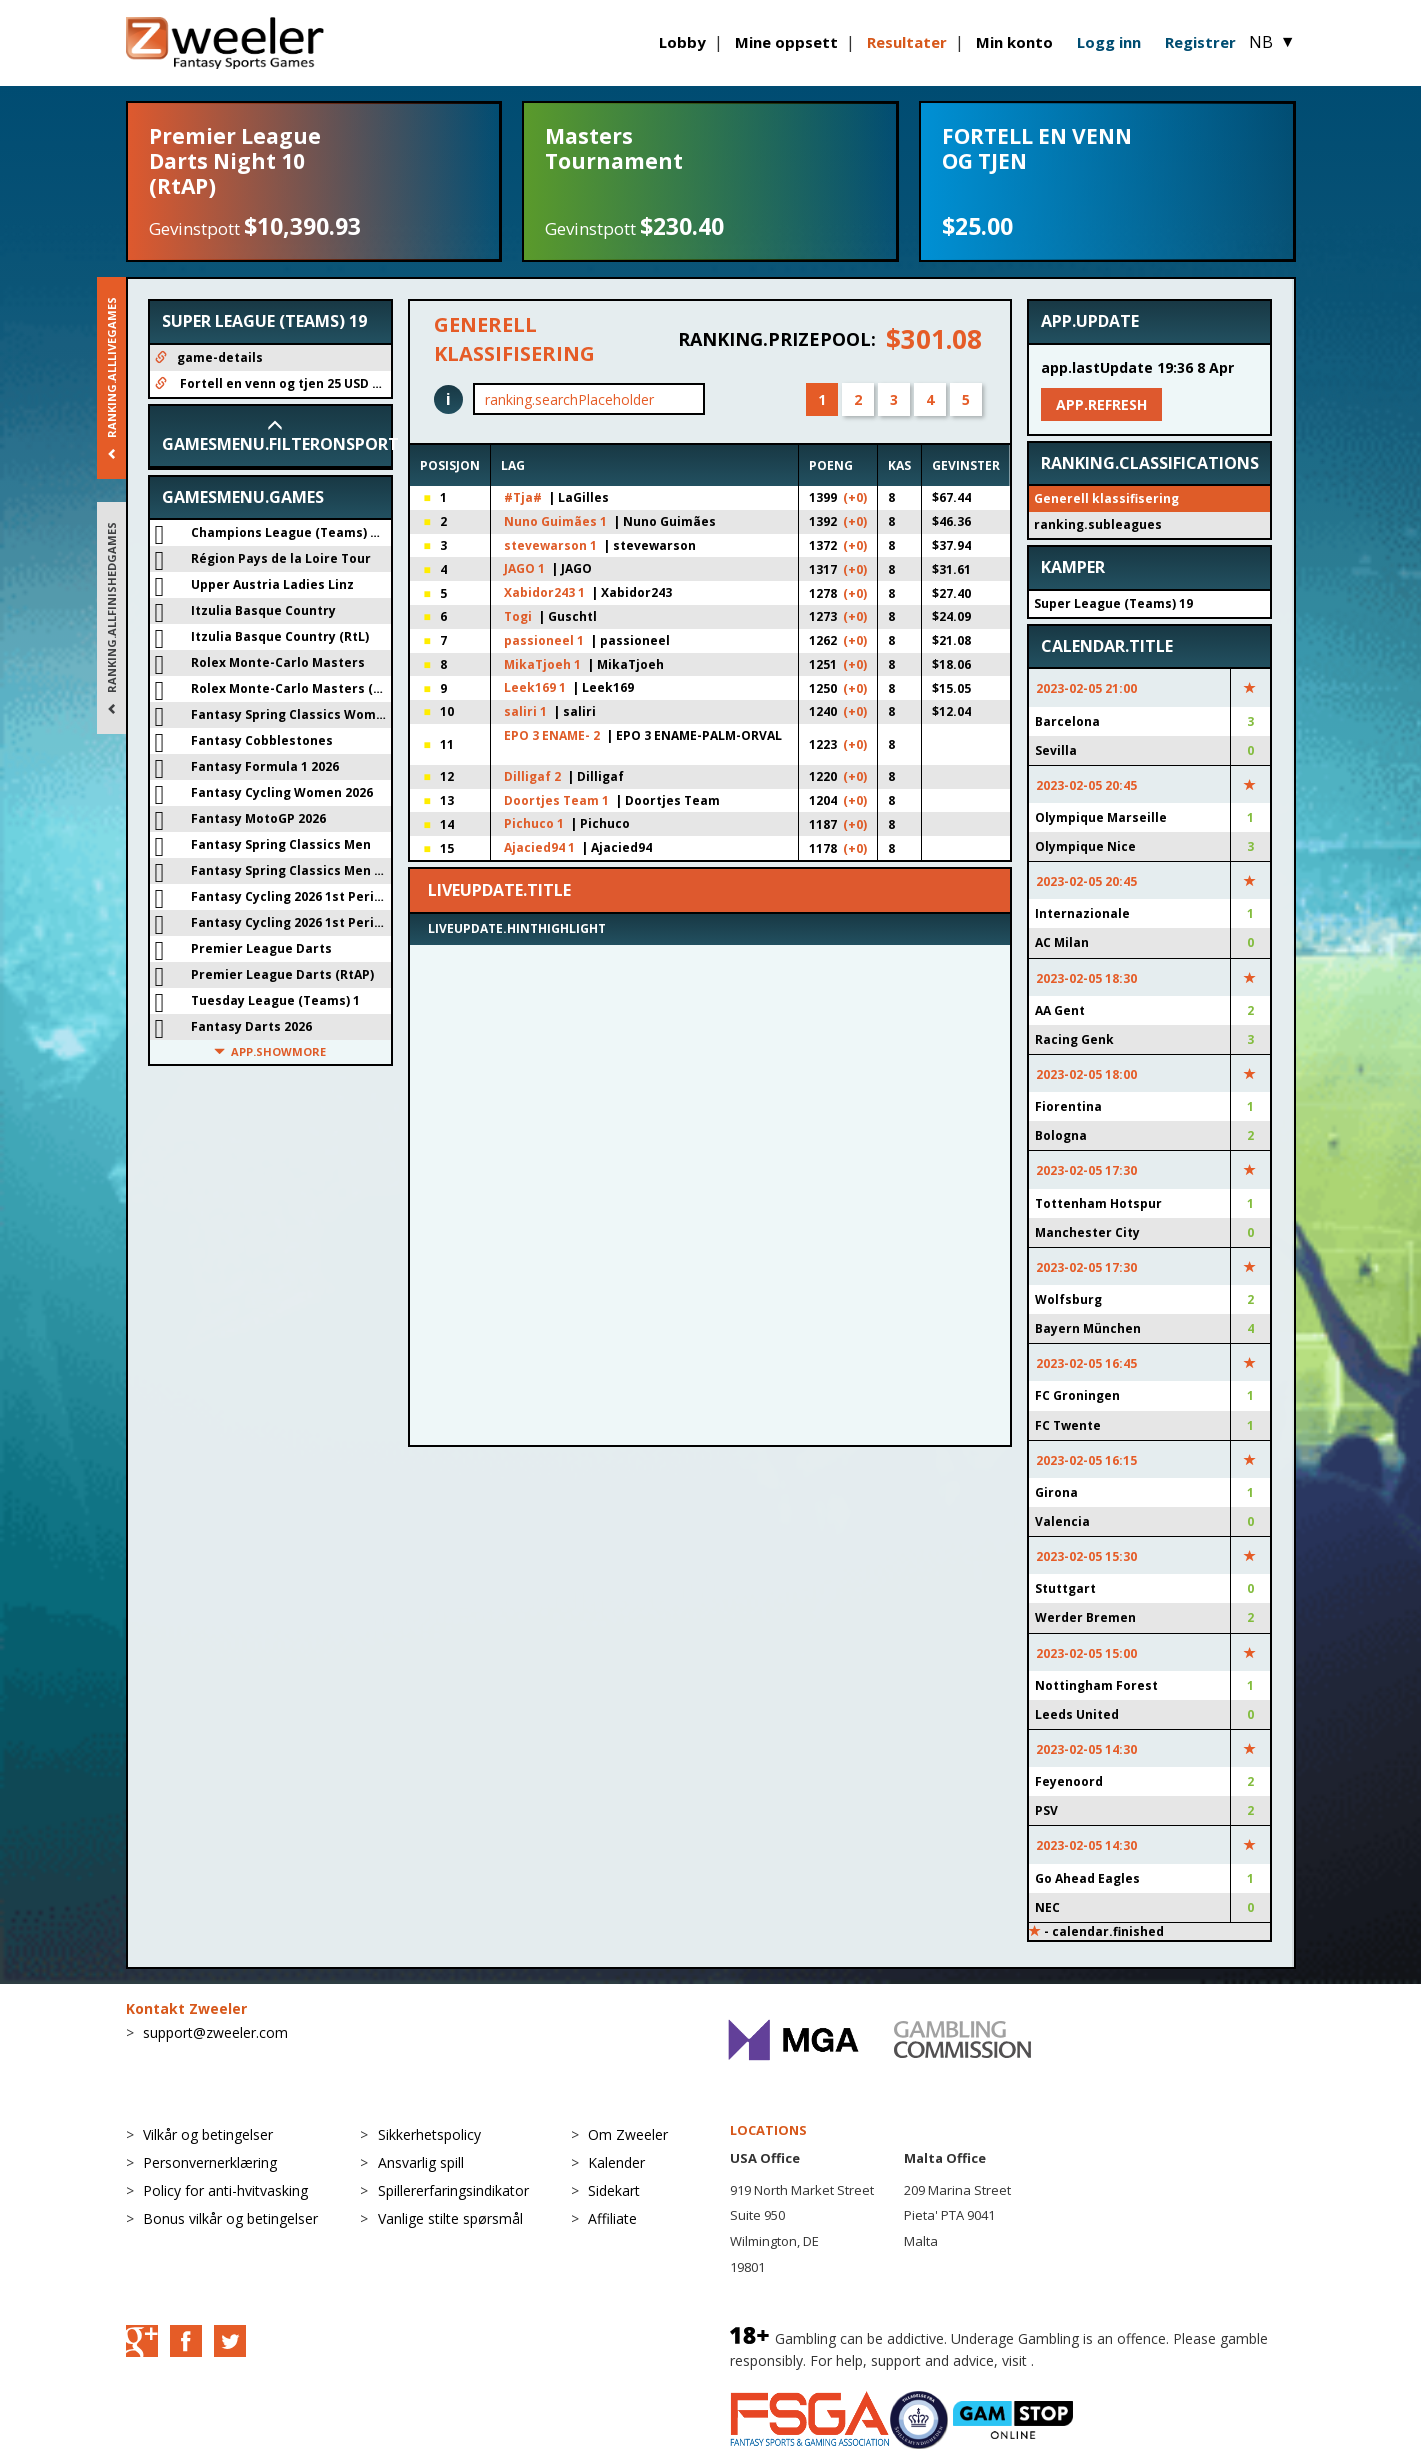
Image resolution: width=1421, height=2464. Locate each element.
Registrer (1200, 42)
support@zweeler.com (215, 2032)
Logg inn (1109, 42)
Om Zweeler (628, 2134)
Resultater (907, 42)
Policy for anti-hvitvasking (225, 2190)
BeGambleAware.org (1105, 2360)
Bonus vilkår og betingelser (230, 2218)
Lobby (682, 42)
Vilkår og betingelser (208, 2134)
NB (1272, 42)
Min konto (1014, 42)
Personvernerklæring (210, 2162)
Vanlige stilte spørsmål (450, 2218)
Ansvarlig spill (421, 2162)
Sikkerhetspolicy (429, 2134)
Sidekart (614, 2190)
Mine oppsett (786, 42)
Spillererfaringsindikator (453, 2190)
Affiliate (612, 2218)
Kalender (616, 2162)
